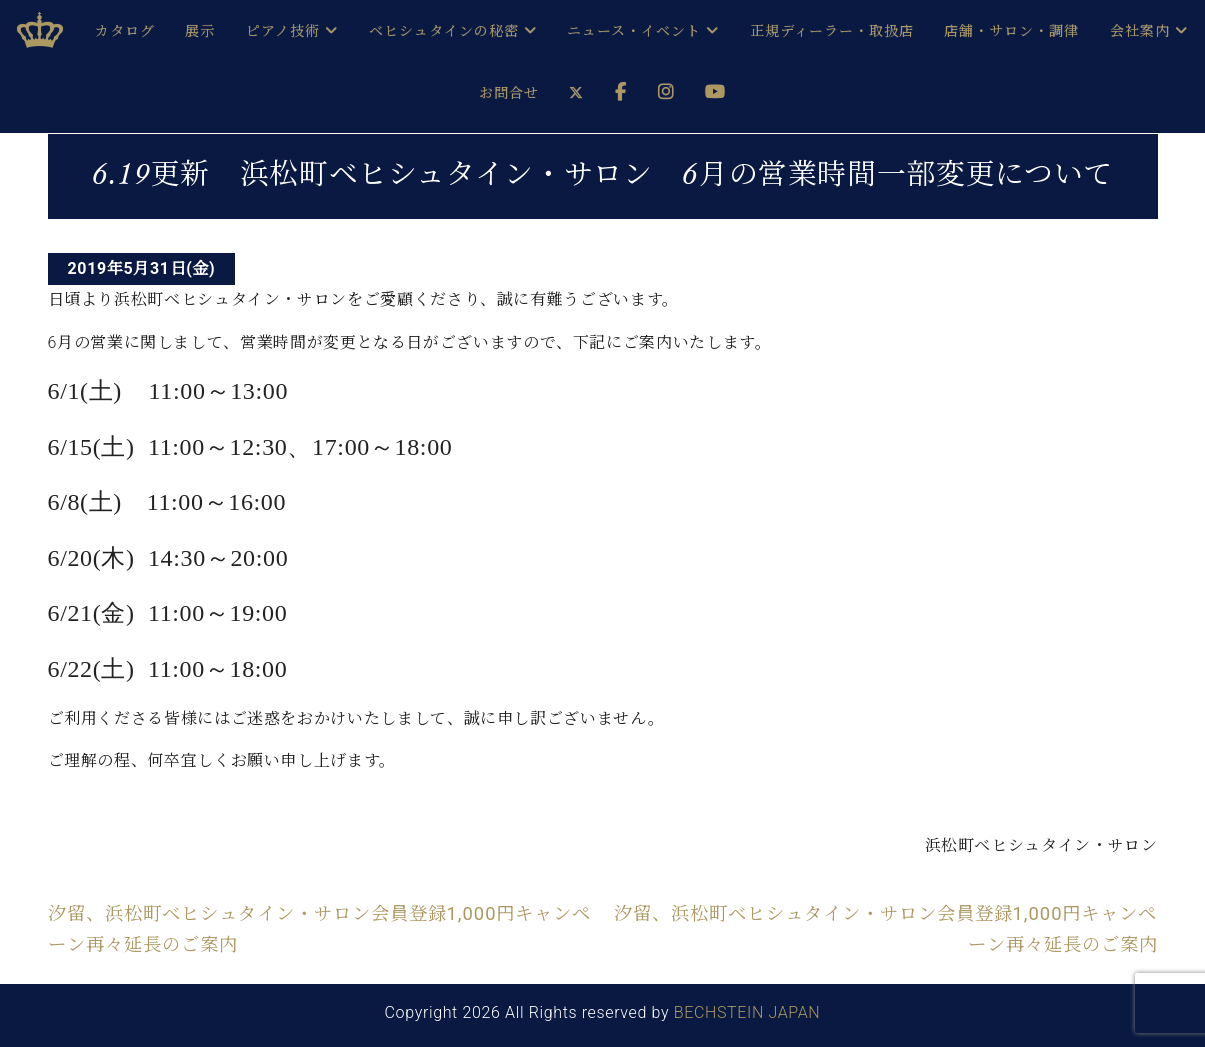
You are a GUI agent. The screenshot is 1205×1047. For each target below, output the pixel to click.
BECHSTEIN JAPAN (747, 1012)
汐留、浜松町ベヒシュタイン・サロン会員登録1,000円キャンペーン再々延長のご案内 (320, 928)
